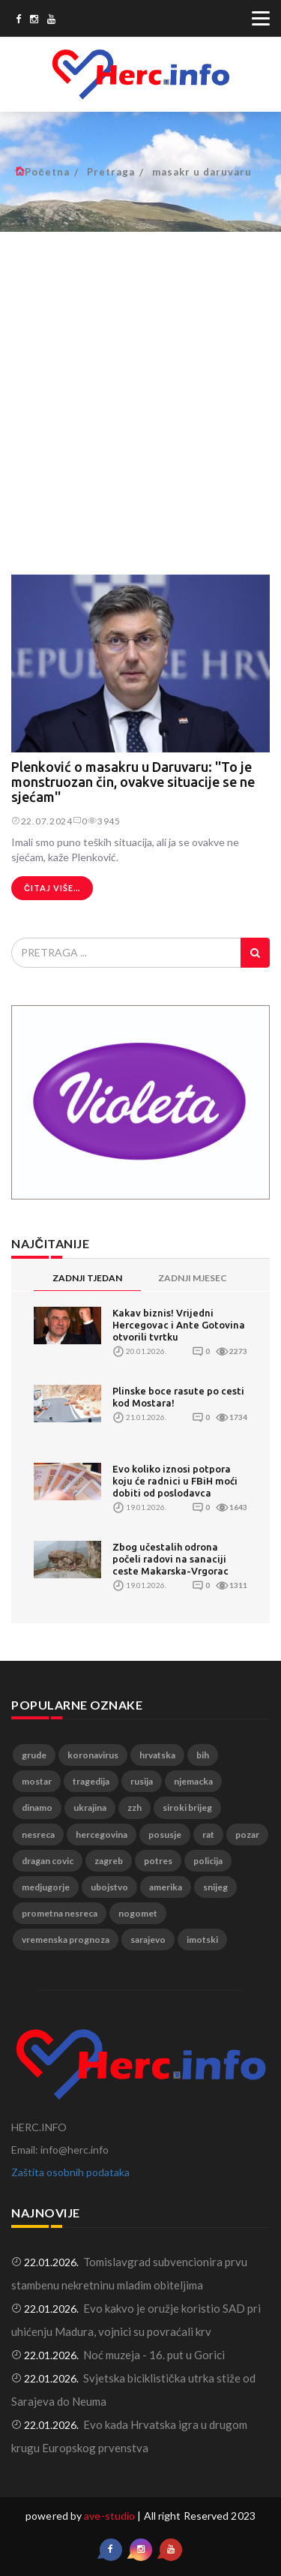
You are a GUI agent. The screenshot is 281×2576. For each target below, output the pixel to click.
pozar (247, 1834)
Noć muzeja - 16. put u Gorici (154, 2354)
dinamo (37, 1807)
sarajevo (148, 1939)
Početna (47, 172)
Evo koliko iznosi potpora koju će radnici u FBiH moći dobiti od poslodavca (175, 1481)
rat (208, 1834)
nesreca (38, 1834)
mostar (37, 1781)
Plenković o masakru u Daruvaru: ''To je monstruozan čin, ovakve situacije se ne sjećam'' (133, 781)
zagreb (108, 1860)
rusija (141, 1781)
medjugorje (46, 1887)
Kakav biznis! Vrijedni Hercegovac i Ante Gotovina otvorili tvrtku (178, 1325)
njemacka (193, 1781)
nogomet (137, 1913)
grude (34, 1755)
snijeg (215, 1887)
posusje (164, 1834)
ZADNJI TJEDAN (87, 1277)
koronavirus (92, 1755)
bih (202, 1755)
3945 (104, 821)
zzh (134, 1807)
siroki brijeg (187, 1807)
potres (158, 1860)
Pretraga (111, 172)
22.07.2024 (42, 821)
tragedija (91, 1781)
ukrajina (89, 1807)
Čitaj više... (52, 888)
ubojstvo (109, 1887)
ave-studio (109, 2515)
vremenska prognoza (65, 1939)
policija (208, 1860)
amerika (165, 1887)
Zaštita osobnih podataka (70, 2172)
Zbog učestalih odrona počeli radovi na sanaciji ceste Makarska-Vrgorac (170, 1559)
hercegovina (101, 1834)
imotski (202, 1939)
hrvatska (157, 1755)
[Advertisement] (140, 395)
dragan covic (47, 1860)
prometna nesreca (59, 1913)
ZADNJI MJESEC (192, 1277)
